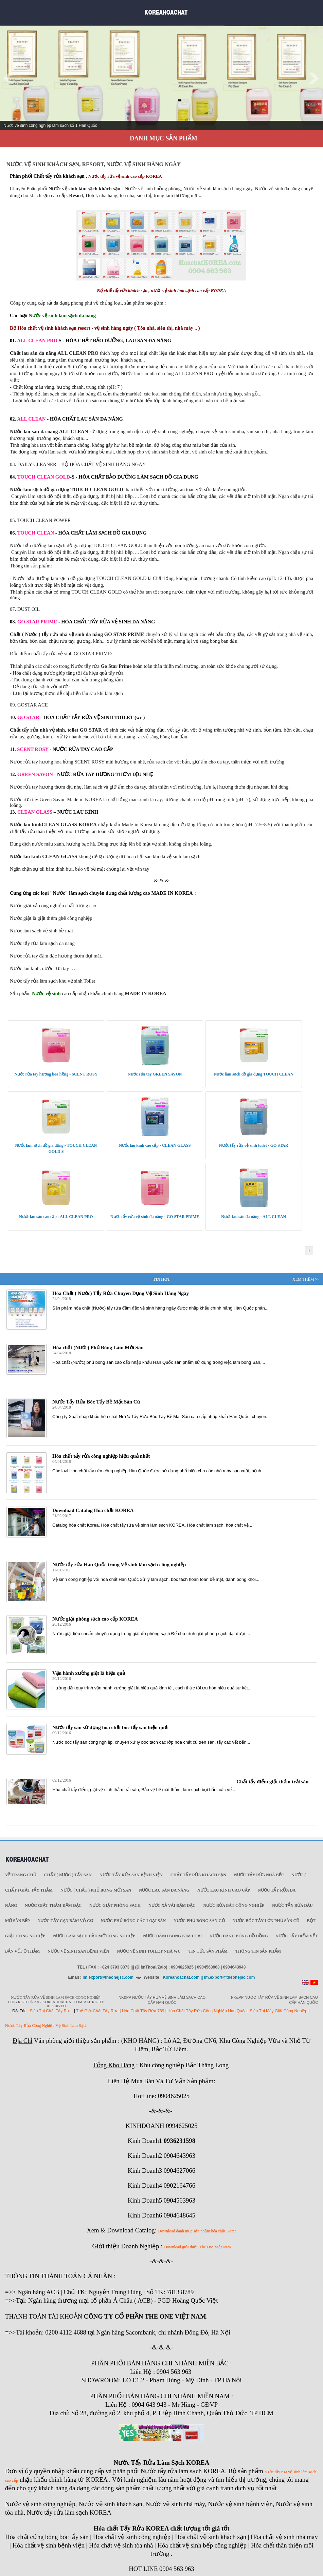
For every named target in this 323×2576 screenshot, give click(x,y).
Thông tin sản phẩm (258, 1951)
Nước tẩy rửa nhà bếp (259, 1875)
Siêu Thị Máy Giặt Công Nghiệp (278, 2011)
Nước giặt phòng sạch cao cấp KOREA (95, 1619)
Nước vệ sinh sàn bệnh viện (78, 1951)
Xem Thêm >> (306, 1279)
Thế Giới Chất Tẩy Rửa (97, 2011)
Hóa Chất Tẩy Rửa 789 (143, 2011)
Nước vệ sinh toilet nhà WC (149, 1951)
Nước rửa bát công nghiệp (234, 1905)
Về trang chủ (20, 1875)
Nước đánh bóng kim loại (172, 1936)
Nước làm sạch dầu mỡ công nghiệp (94, 1936)
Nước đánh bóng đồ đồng (239, 1936)
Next (314, 78)
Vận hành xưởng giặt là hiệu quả (88, 1673)
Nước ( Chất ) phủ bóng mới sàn (95, 1890)
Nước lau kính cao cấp (223, 1890)
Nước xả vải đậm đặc (171, 1905)
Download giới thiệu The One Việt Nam (197, 2247)
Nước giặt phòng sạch (115, 1905)
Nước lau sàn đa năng (164, 1890)
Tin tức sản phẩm (208, 1951)
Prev (8, 78)
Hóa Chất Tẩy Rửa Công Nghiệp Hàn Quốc (207, 2011)
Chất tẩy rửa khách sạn (198, 1875)
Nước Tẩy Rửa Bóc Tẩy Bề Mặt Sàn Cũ (96, 1402)
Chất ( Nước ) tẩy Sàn (68, 1875)
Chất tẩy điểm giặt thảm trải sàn (272, 1781)
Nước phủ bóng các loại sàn (133, 1920)
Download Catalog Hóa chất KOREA (93, 1510)
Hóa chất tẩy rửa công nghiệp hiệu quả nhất (101, 1456)
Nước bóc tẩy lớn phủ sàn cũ (266, 1920)
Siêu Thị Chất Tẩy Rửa (51, 2011)
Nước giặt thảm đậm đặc (53, 1905)
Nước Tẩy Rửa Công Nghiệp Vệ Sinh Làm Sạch (46, 2025)
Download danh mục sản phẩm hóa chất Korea (197, 2231)
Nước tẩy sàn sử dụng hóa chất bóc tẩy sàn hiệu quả (109, 1727)
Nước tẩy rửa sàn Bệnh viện (131, 1875)
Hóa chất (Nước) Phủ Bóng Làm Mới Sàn (98, 1347)
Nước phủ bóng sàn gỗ (199, 1920)
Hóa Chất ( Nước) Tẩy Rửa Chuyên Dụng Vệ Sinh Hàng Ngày (120, 1293)
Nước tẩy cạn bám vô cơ (65, 1920)
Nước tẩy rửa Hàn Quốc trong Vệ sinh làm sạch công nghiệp (119, 1564)
